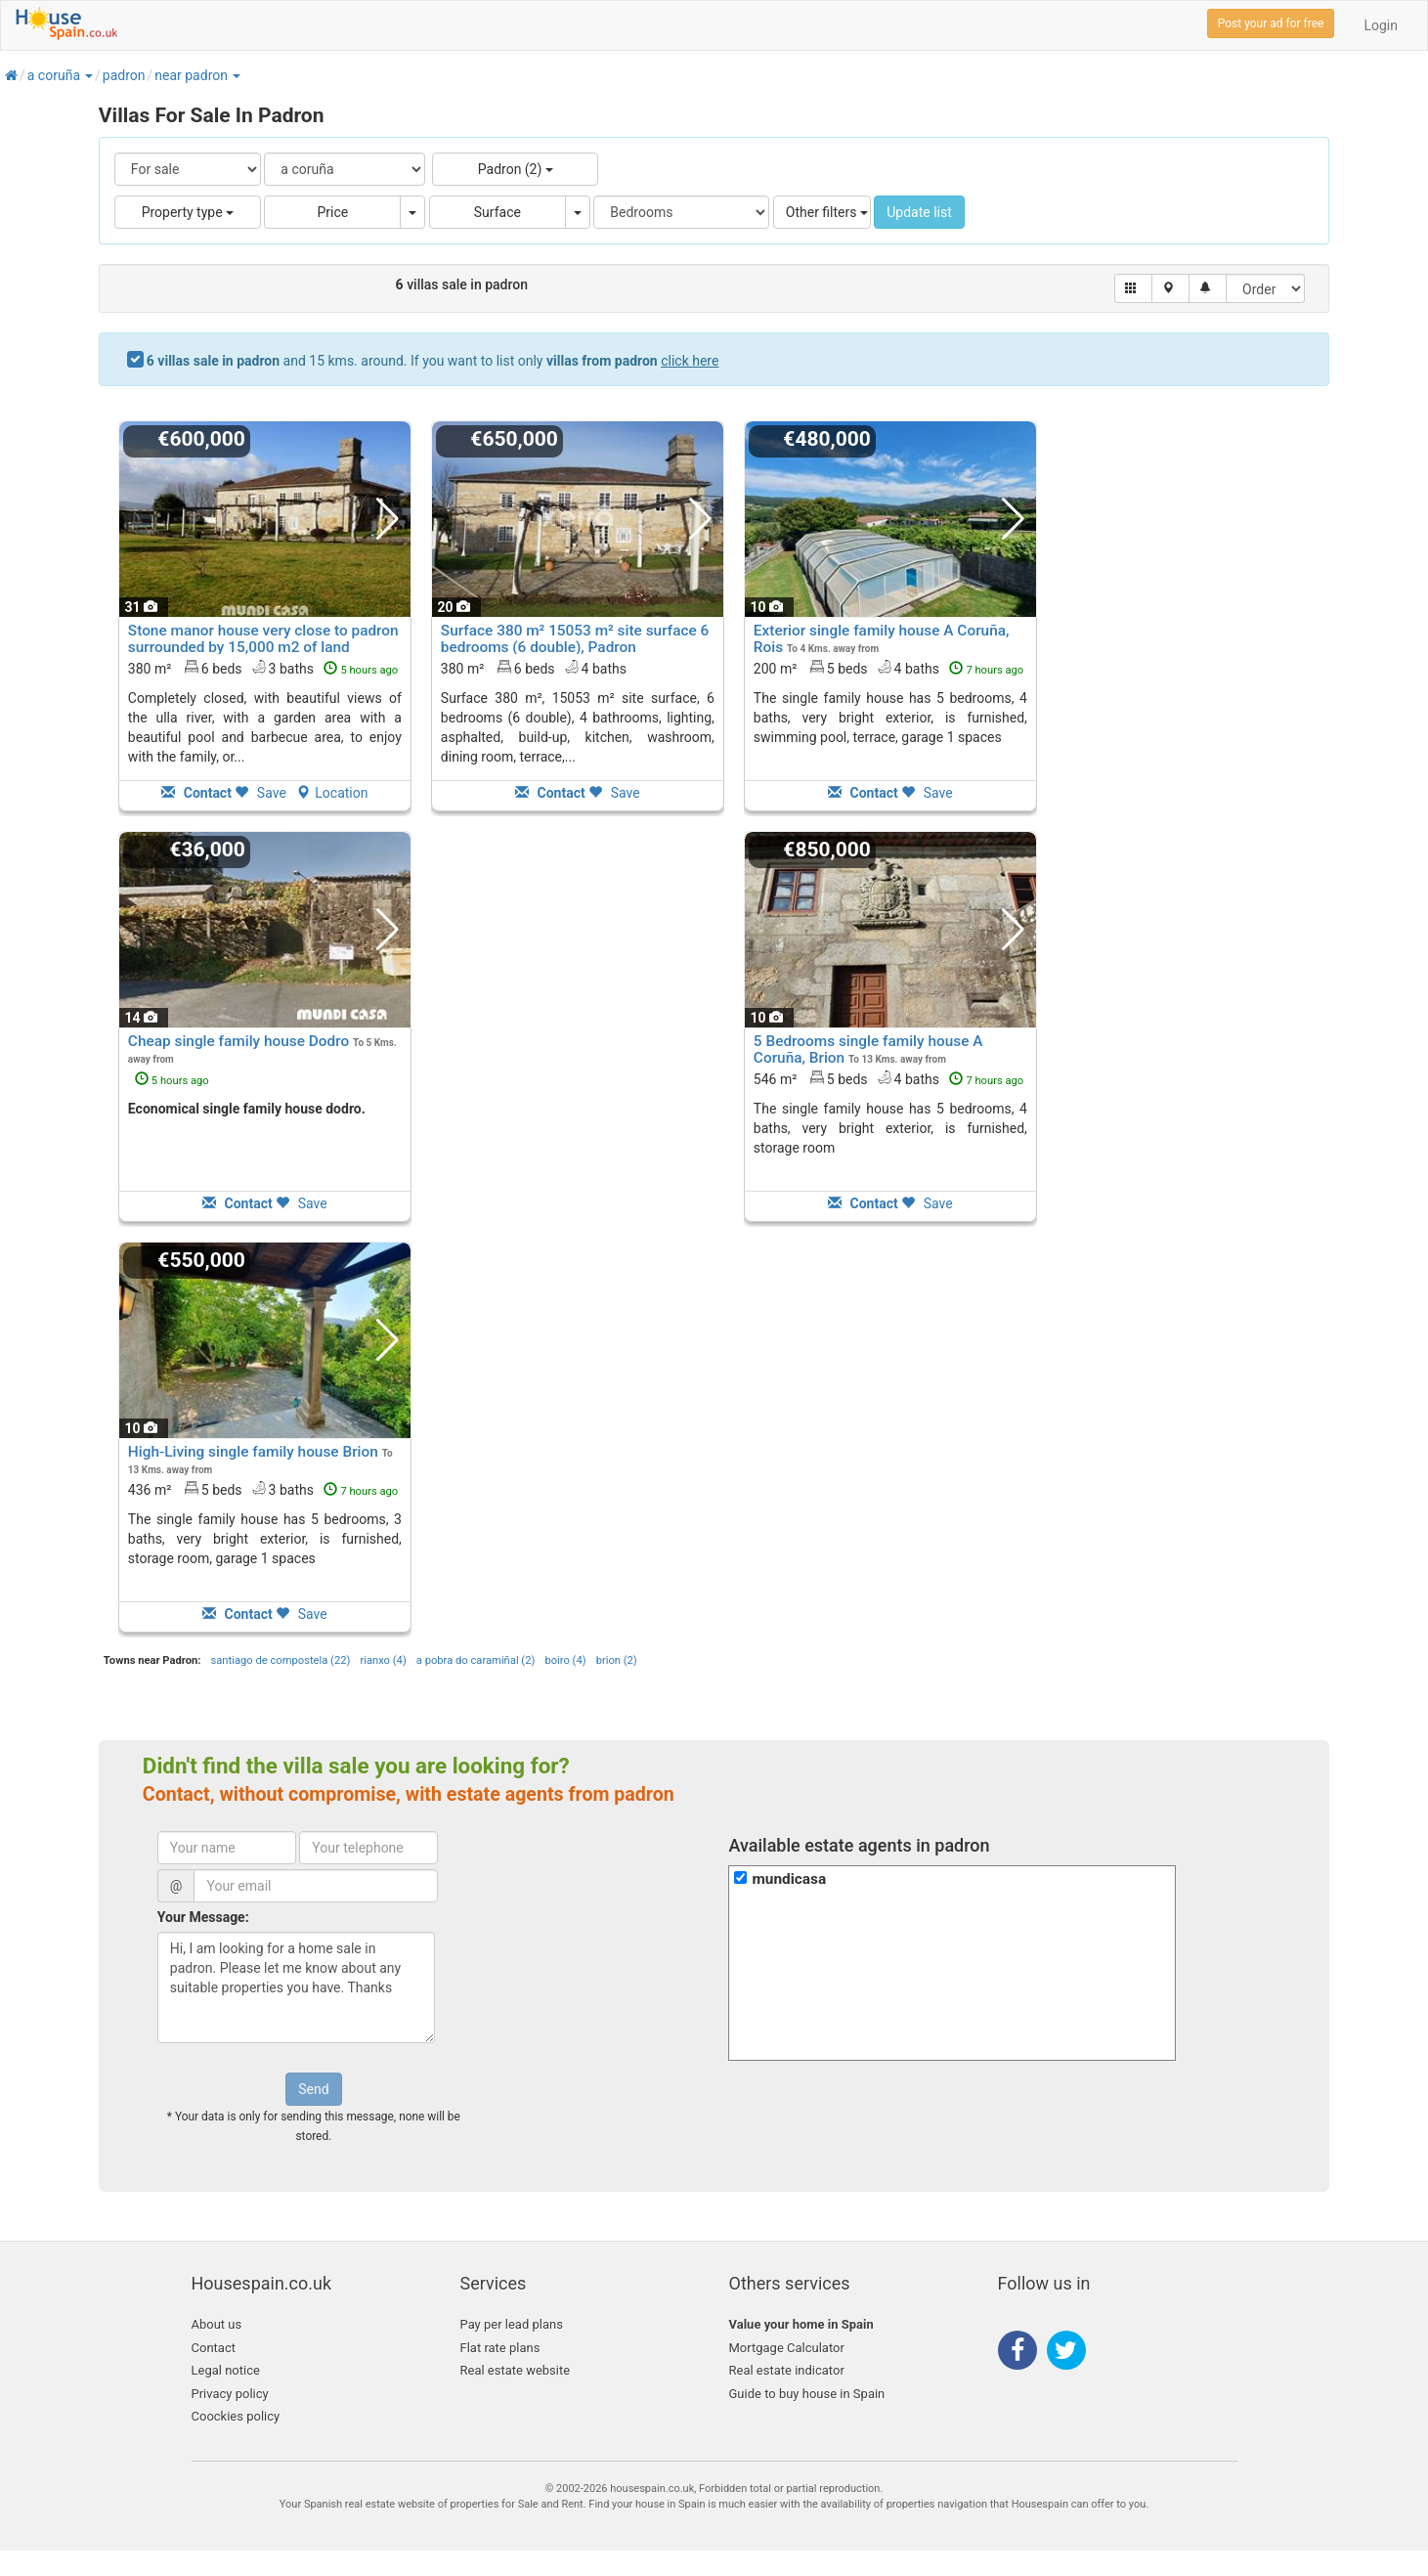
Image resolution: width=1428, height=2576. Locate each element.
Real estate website (515, 2370)
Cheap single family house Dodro (238, 1041)
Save (260, 793)
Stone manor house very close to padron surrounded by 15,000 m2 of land (263, 639)
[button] (88, 75)
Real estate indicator (786, 2370)
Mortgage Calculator (786, 2347)
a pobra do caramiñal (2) (476, 1660)
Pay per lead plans (511, 2324)
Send (313, 2089)
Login (1380, 25)
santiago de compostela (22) (280, 1660)
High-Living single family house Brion (253, 1452)
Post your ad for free (1271, 23)
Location (332, 793)
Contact (214, 2347)
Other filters (827, 212)
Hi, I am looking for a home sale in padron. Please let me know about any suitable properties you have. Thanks (296, 1987)
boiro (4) (564, 1660)
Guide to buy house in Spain (807, 2393)
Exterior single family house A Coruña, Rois (882, 639)
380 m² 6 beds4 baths (534, 668)
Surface (497, 212)
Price (332, 212)
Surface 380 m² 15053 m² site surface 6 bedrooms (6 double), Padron (575, 639)
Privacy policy (230, 2393)
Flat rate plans (500, 2347)
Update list (919, 212)
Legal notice (226, 2370)
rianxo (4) (383, 1660)
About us (217, 2324)
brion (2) (616, 1660)
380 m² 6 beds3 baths (263, 668)
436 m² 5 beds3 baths (263, 1489)
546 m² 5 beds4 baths (888, 1078)
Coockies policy (236, 2416)
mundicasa (789, 1879)
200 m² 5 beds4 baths (888, 668)
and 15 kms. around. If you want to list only (433, 361)
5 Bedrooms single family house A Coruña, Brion (868, 1049)
